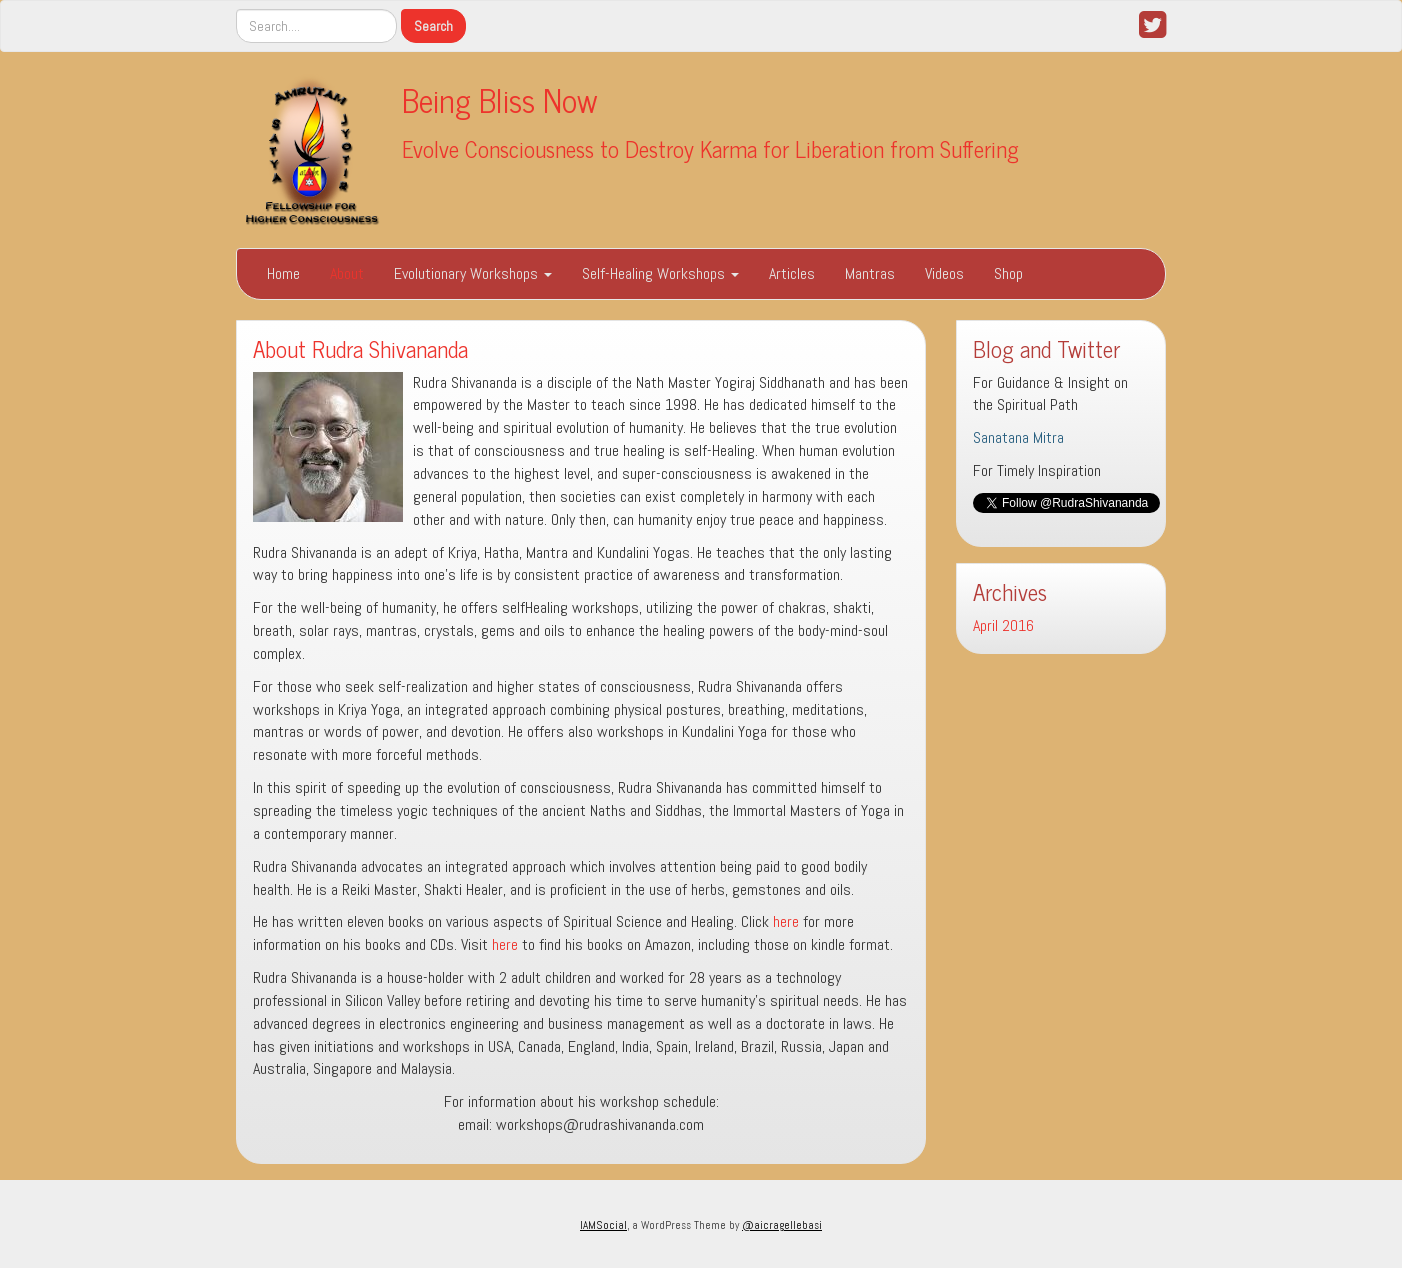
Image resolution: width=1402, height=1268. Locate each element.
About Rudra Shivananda (360, 348)
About (347, 273)
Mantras (870, 273)
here (786, 921)
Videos (944, 273)
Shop (1008, 273)
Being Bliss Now (500, 99)
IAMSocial (603, 1225)
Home (283, 273)
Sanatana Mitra (1018, 437)
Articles (792, 273)
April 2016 (1003, 625)
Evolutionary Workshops (473, 273)
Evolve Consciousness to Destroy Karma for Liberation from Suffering (710, 148)
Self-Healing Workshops (660, 273)
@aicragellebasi (782, 1225)
